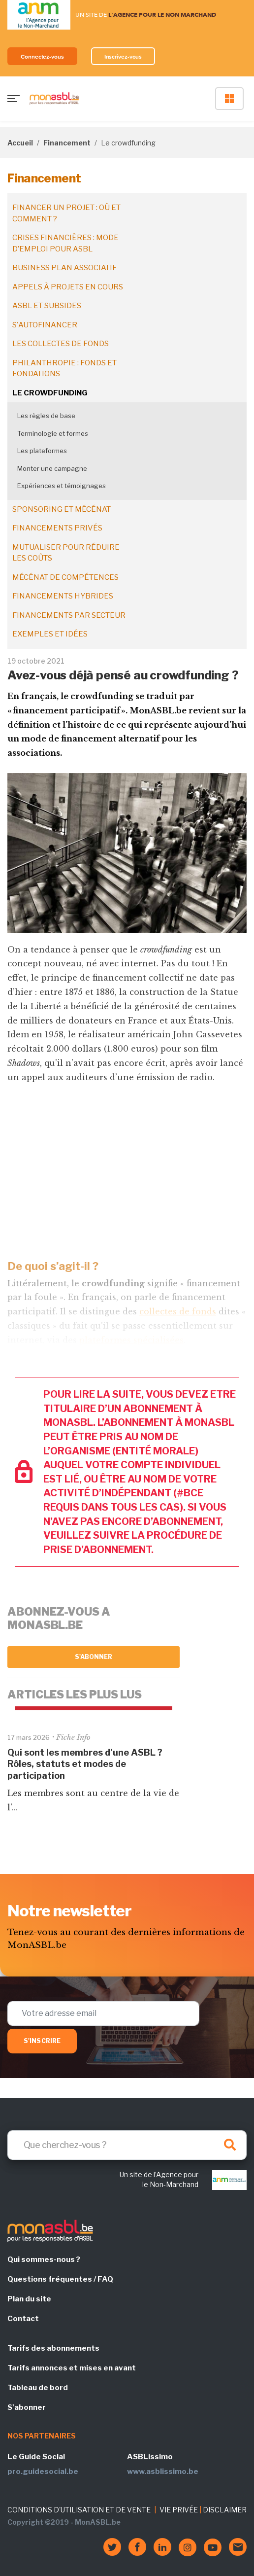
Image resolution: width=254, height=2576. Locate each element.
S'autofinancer (44, 324)
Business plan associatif (64, 267)
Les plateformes (42, 451)
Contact (23, 2318)
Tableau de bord (37, 2387)
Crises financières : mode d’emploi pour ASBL (65, 243)
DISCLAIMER (225, 2509)
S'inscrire (42, 2041)
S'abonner (94, 1656)
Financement (67, 143)
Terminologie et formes (52, 433)
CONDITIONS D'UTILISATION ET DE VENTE (79, 2509)
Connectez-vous (42, 56)
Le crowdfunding (50, 392)
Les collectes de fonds (60, 343)
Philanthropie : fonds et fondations (64, 368)
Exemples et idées (50, 634)
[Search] (127, 2145)
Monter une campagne (52, 468)
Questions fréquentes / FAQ (60, 2279)
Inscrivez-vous (123, 56)
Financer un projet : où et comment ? (66, 213)
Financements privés (57, 528)
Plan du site (29, 2298)
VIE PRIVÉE (178, 2509)
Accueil (20, 143)
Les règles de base (46, 416)
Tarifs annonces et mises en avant (71, 2368)
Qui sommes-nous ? (43, 2259)
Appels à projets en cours (67, 286)
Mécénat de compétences (65, 577)
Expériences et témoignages (61, 486)
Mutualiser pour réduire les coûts (66, 553)
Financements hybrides (62, 596)
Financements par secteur (69, 615)
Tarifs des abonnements (53, 2348)
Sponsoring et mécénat (61, 509)
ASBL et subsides (46, 305)
